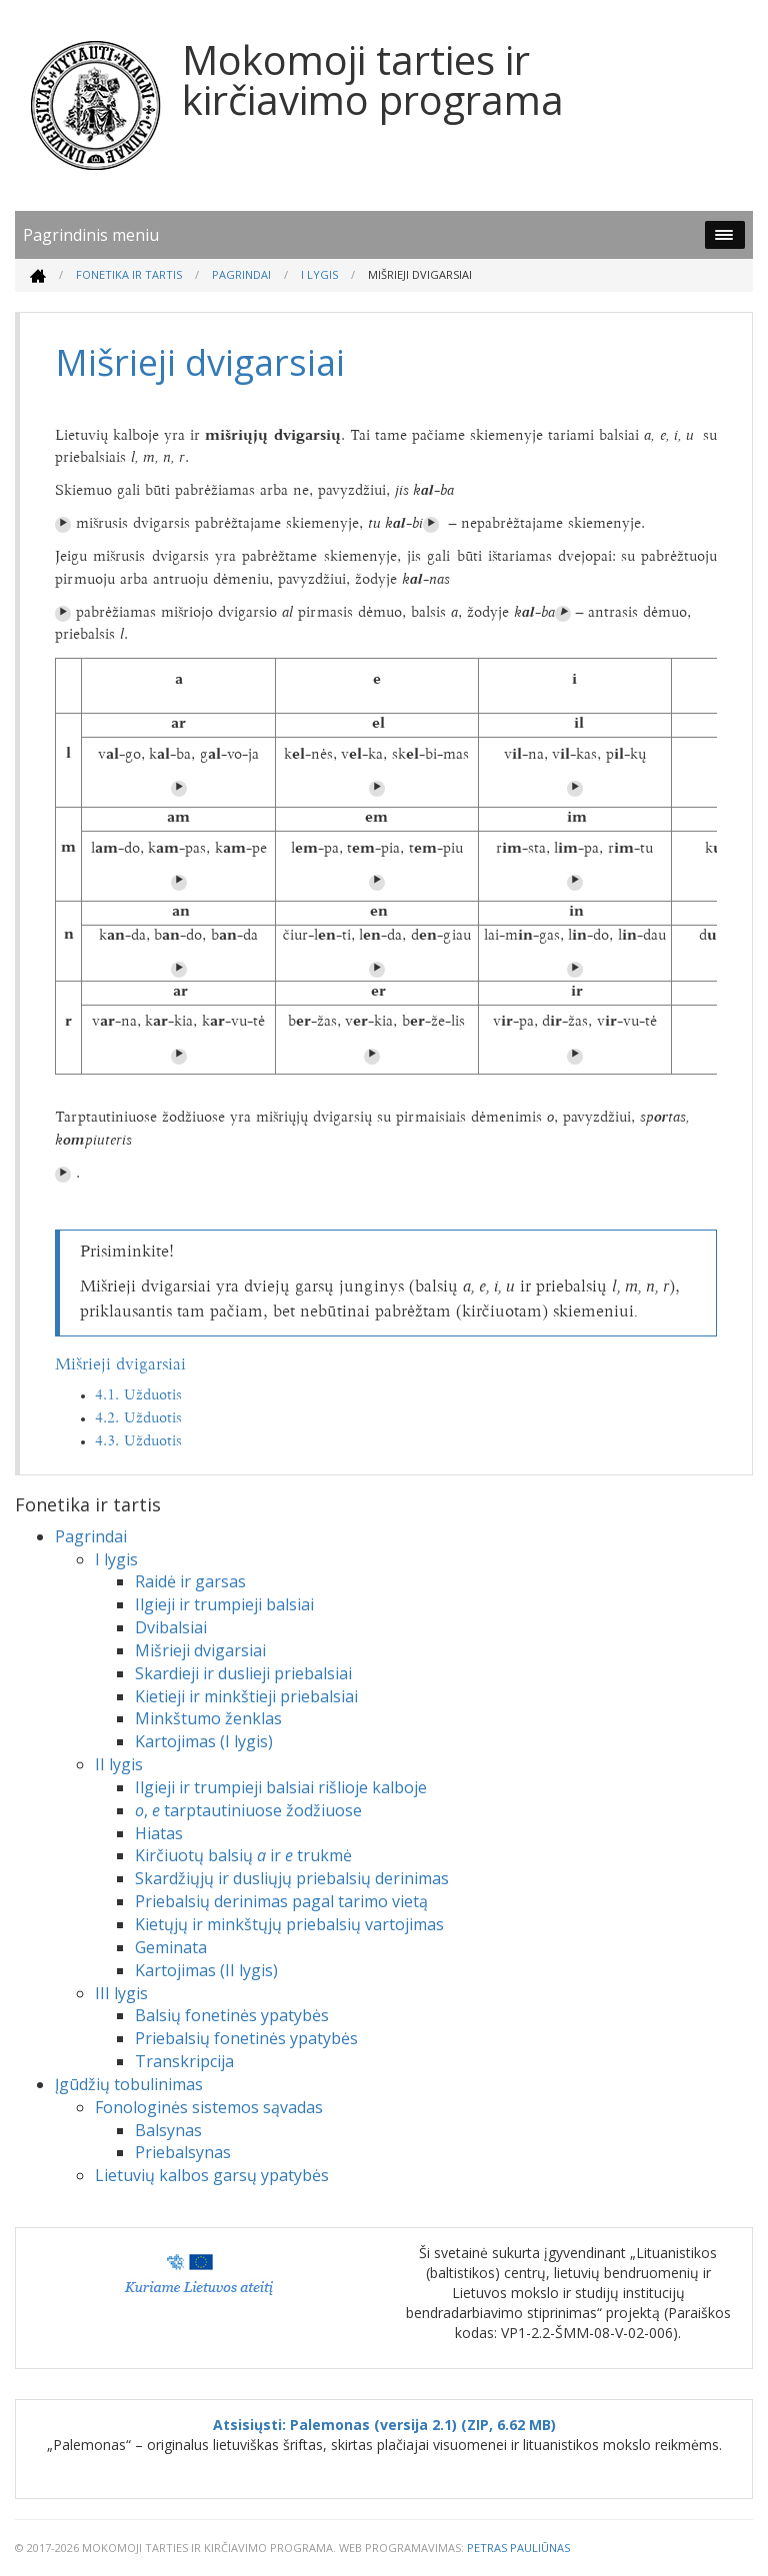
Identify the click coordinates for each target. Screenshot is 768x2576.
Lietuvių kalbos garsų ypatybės (212, 2175)
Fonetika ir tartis (129, 274)
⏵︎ (63, 524)
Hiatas (159, 1833)
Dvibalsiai (171, 1627)
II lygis (119, 1764)
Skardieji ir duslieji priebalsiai (243, 1673)
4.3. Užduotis (138, 1441)
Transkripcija (184, 2061)
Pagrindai (241, 274)
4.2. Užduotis (138, 1418)
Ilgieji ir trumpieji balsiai (224, 1604)
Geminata (171, 1947)
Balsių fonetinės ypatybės (232, 2015)
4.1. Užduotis (138, 1395)
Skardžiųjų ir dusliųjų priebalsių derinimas (292, 1878)
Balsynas (168, 2130)
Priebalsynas (183, 2152)
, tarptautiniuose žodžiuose (248, 1810)
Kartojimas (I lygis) (204, 1741)
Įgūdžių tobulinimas (129, 2084)
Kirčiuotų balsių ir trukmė (243, 1855)
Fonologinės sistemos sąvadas (209, 2107)
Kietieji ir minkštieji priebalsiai (246, 1696)
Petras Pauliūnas (518, 2547)
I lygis (319, 274)
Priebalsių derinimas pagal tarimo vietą (281, 1901)
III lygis (121, 1993)
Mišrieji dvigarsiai (120, 1365)
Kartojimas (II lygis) (206, 1970)
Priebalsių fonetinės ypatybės (246, 2038)
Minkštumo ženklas (208, 1718)
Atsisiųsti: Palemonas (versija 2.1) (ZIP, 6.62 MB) (384, 2424)
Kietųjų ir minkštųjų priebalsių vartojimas (289, 1924)
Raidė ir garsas (190, 1581)
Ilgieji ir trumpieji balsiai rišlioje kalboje (281, 1787)
